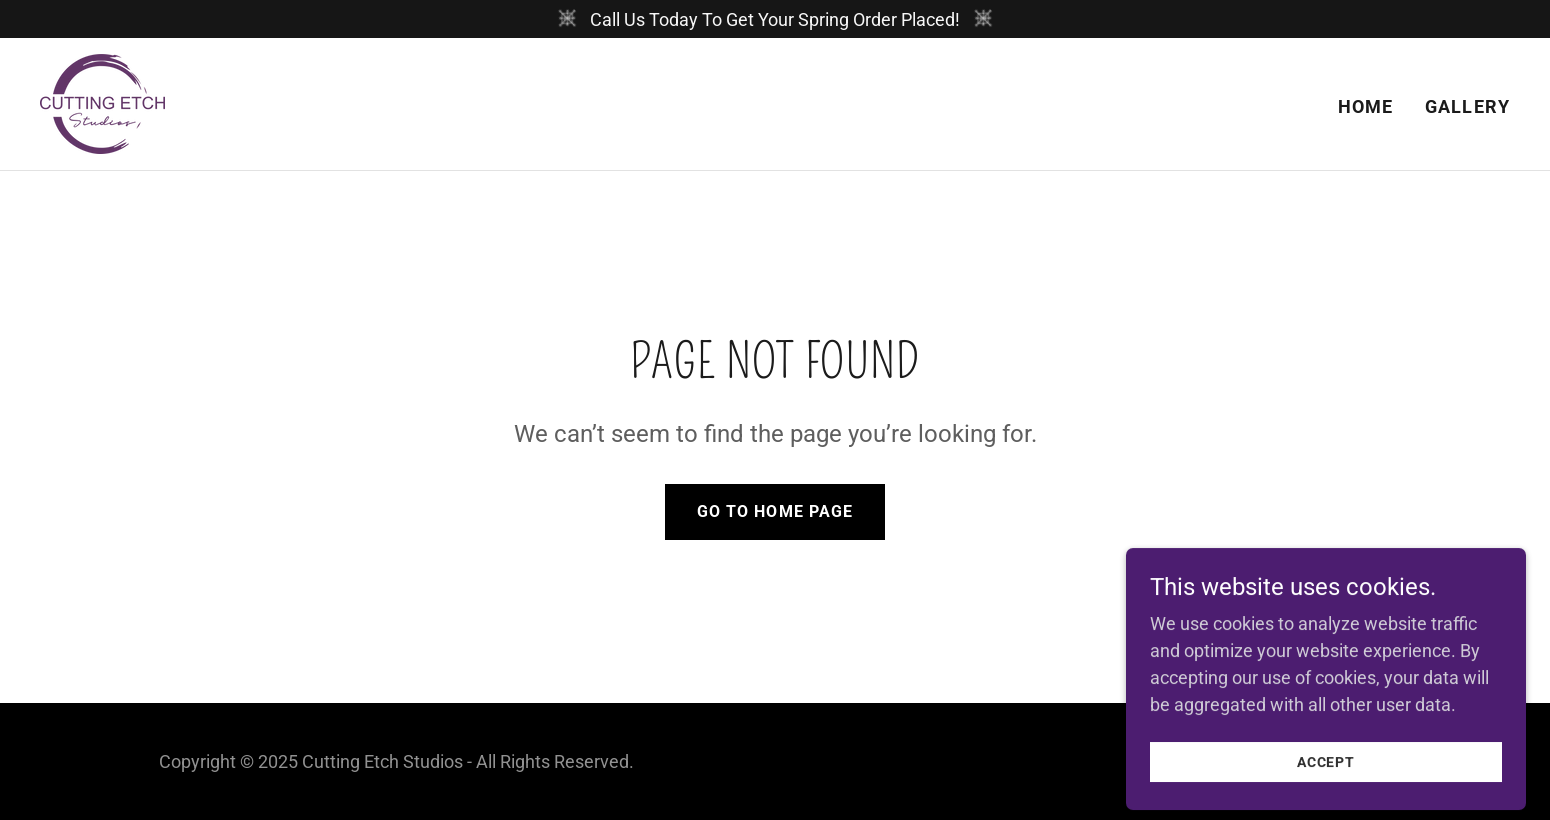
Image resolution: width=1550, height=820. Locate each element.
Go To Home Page (774, 511)
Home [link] (1366, 106)
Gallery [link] (1467, 106)
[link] (102, 102)
